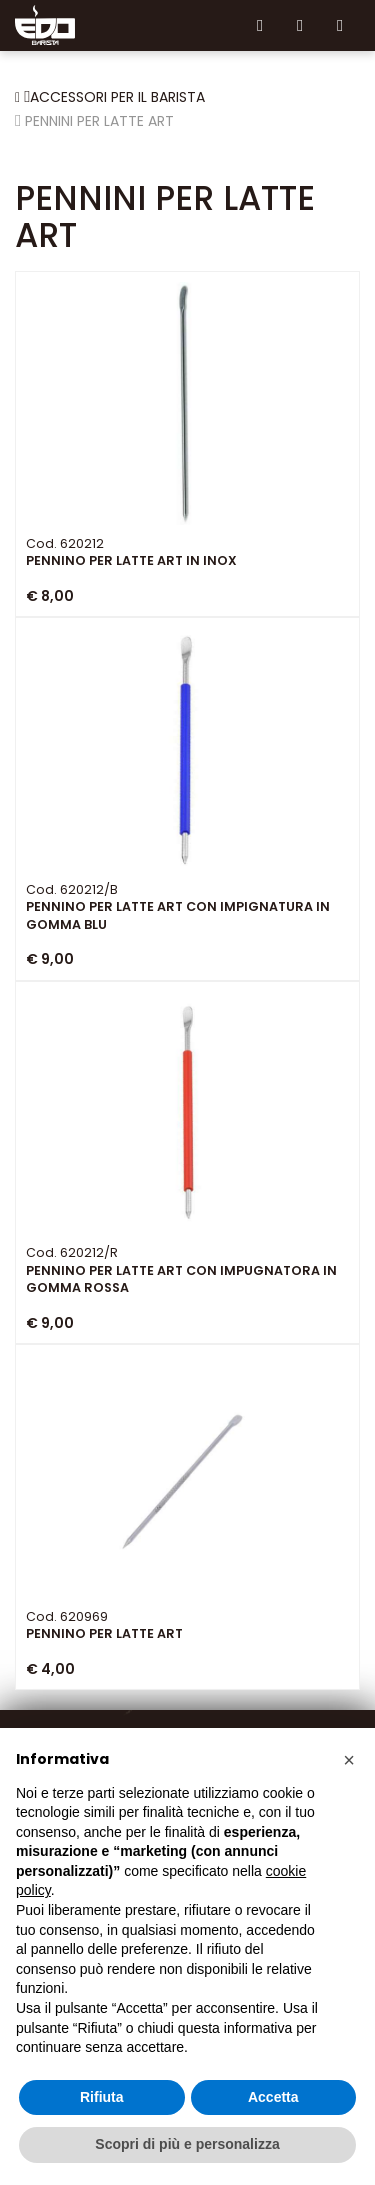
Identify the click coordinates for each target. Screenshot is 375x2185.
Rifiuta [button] (102, 2097)
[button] (349, 1760)
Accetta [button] (273, 2097)
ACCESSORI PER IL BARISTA (117, 97)
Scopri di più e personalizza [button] (187, 2144)
